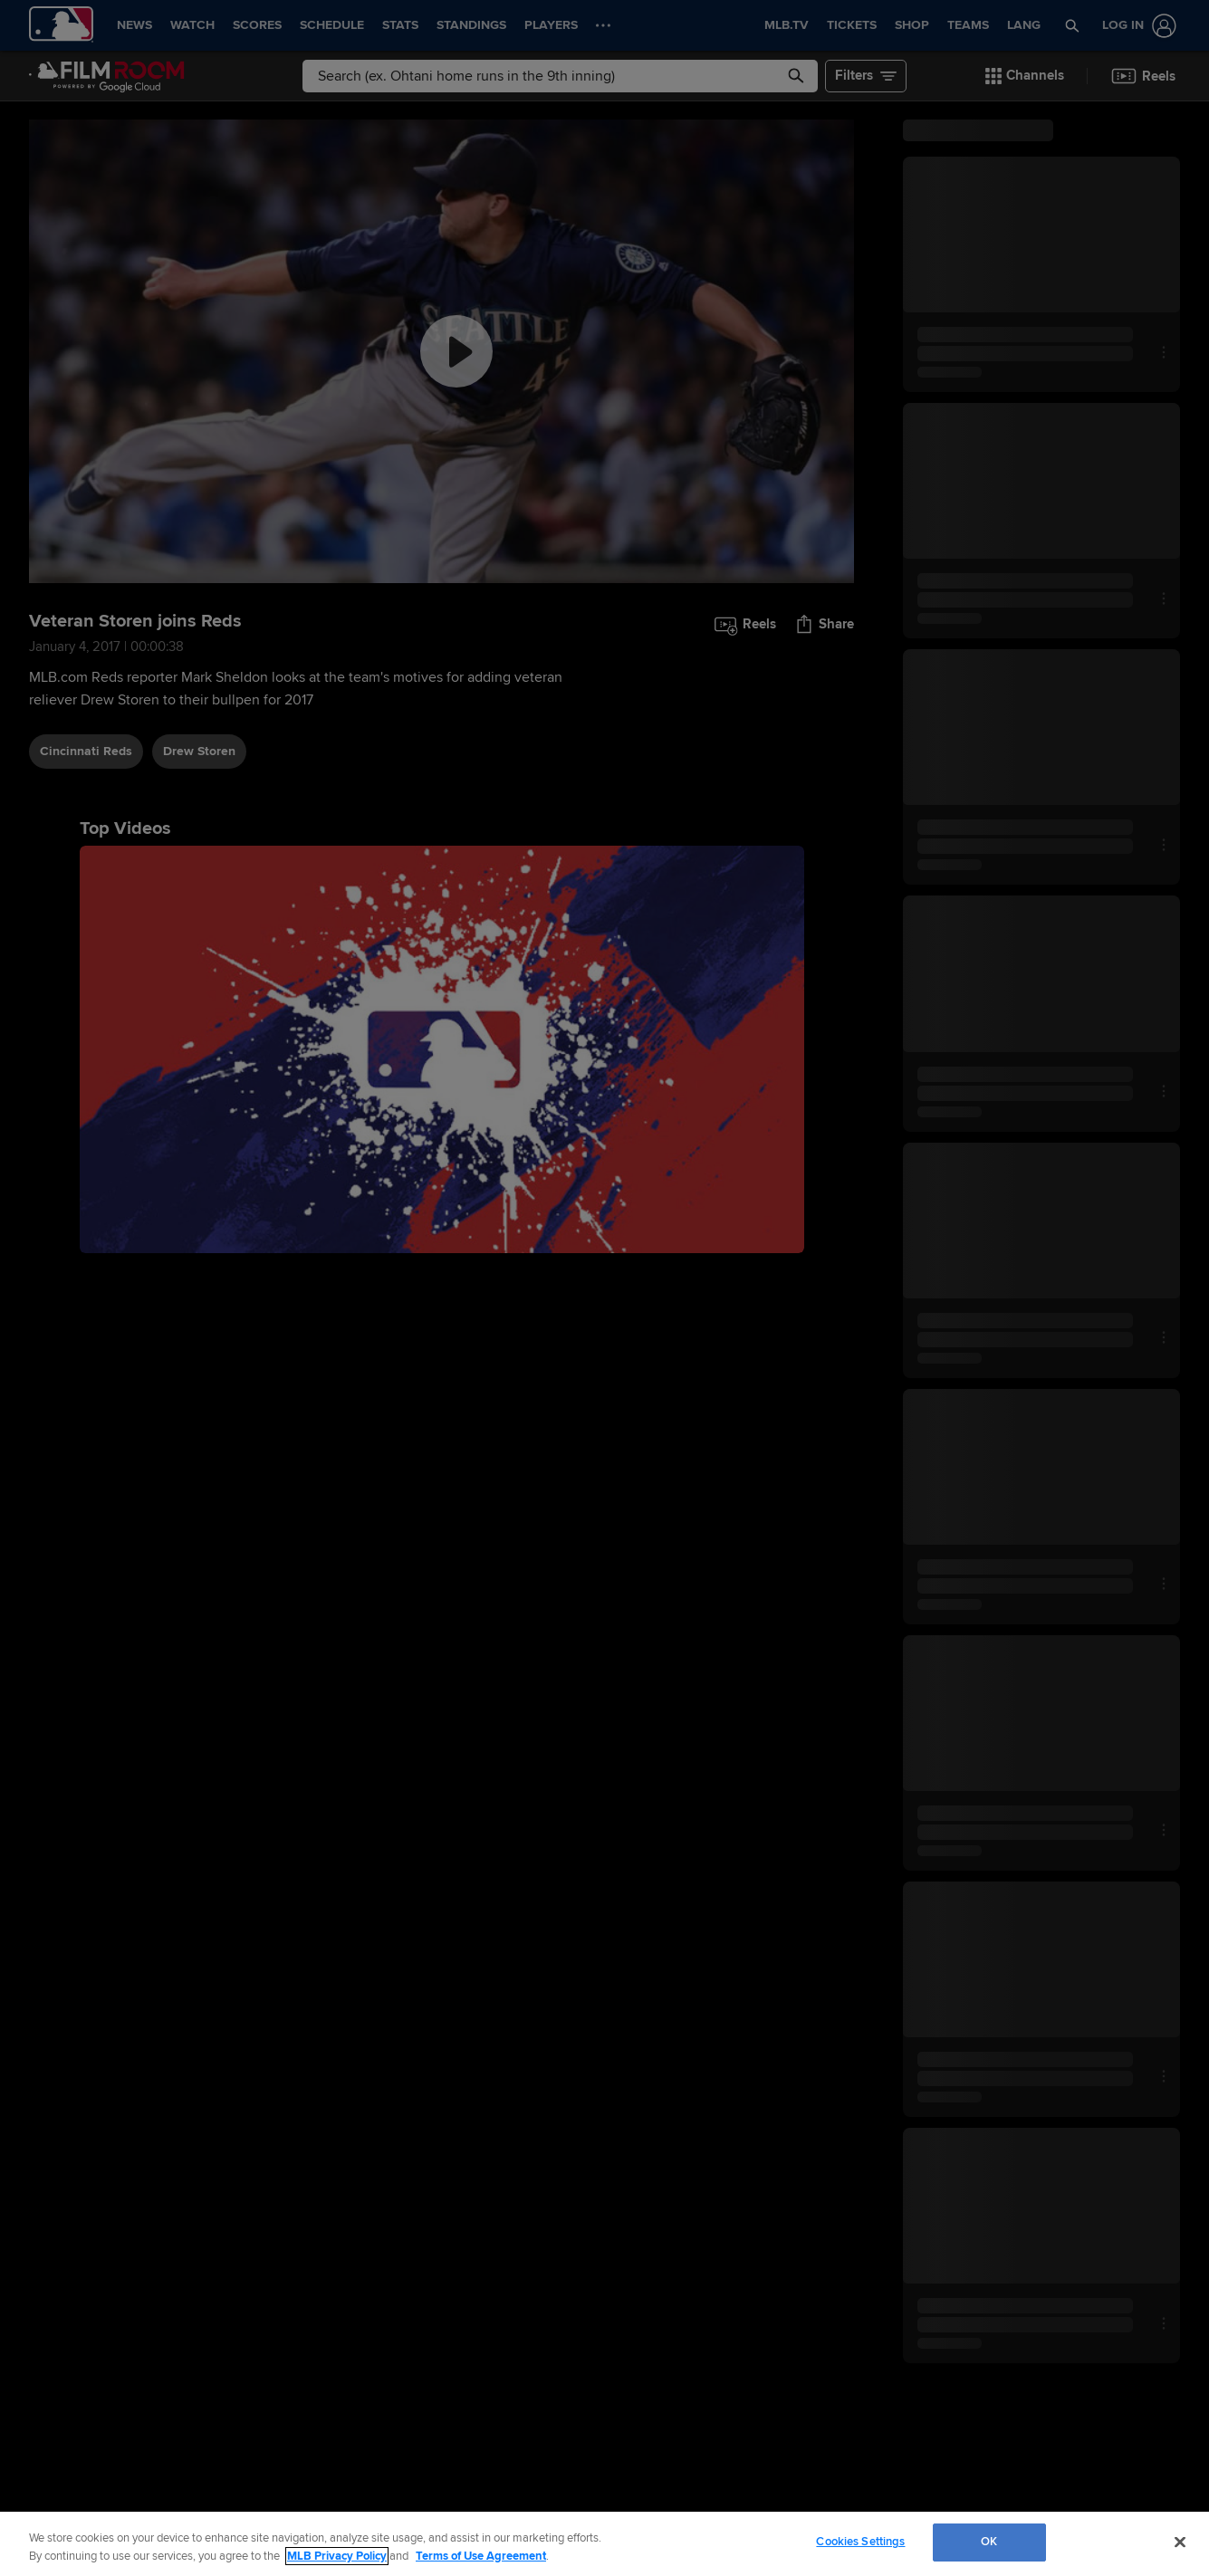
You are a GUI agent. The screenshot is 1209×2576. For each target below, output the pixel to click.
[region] (604, 2544)
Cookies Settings (860, 2541)
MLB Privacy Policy (337, 2556)
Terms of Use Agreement (481, 2556)
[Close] (1180, 2542)
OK (989, 2541)
